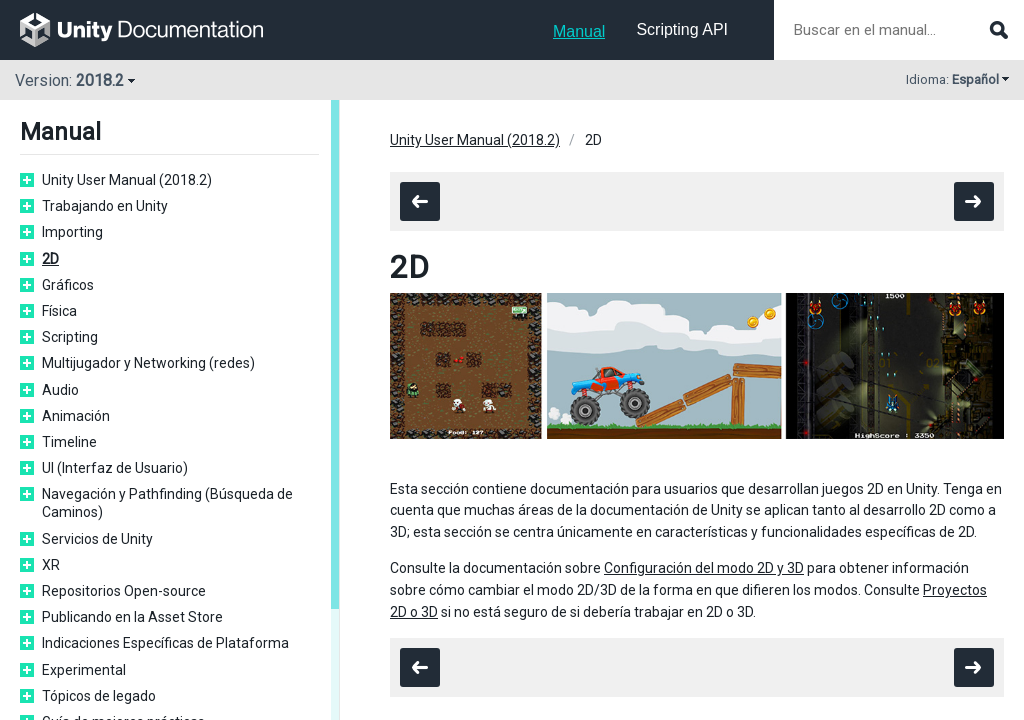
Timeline (69, 442)
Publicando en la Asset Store (132, 617)
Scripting (70, 337)
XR (51, 565)
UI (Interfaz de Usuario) (115, 468)
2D (50, 259)
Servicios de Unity (97, 539)
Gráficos (68, 285)
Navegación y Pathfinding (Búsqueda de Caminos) (167, 503)
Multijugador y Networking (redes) (148, 363)
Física (59, 311)
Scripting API (682, 29)
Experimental (84, 670)
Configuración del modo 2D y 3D (704, 568)
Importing (72, 232)
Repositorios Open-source (124, 591)
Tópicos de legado (99, 696)
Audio (60, 390)
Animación (76, 416)
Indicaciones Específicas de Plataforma (165, 643)
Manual (579, 31)
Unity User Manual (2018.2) (127, 180)
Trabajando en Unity (105, 206)
